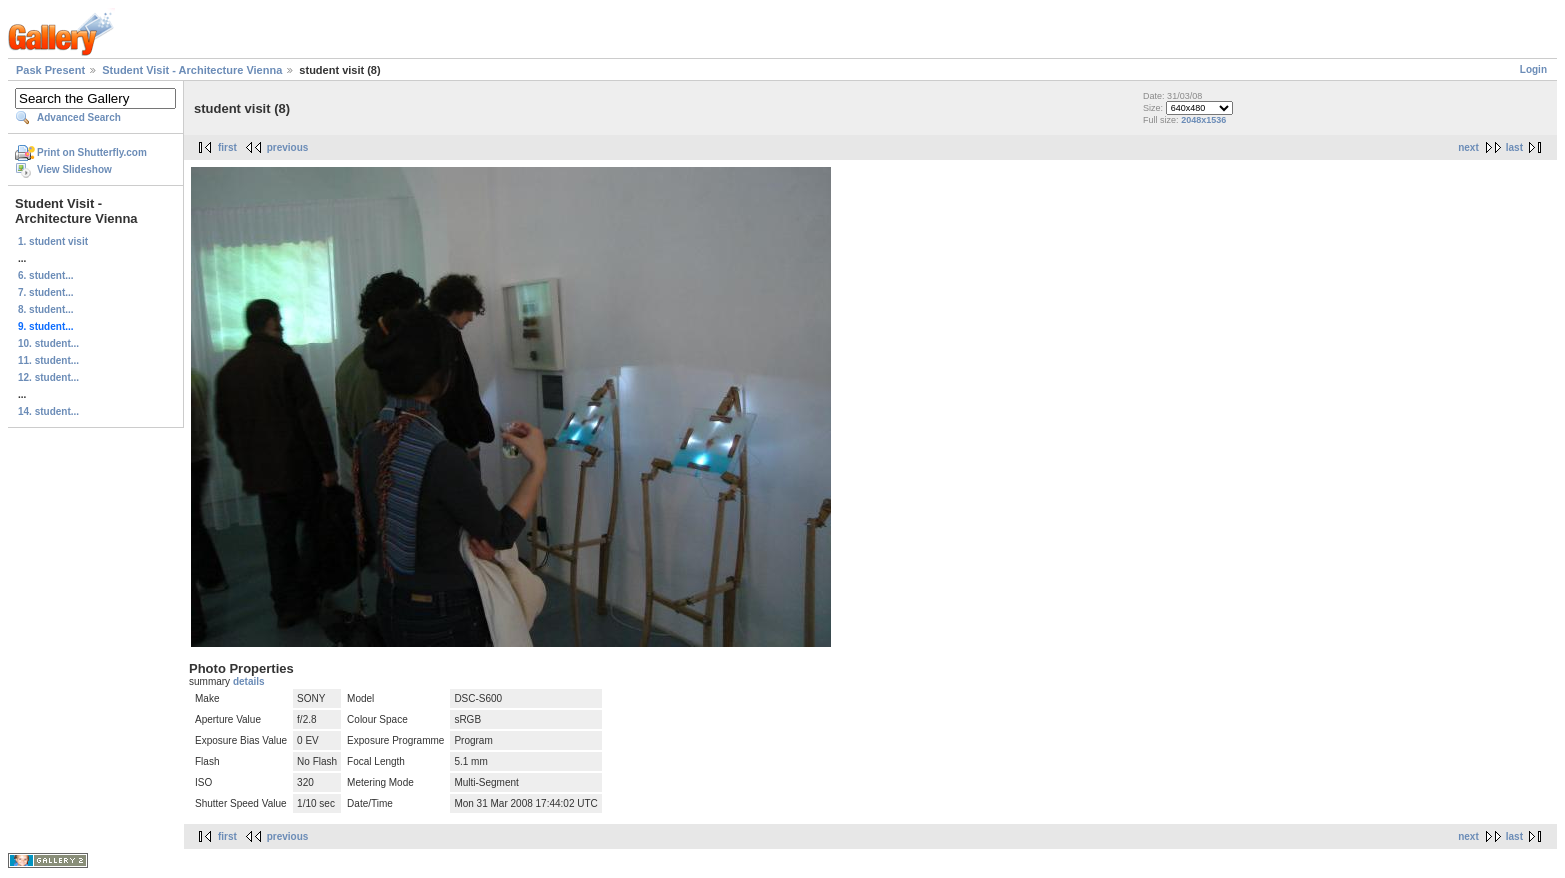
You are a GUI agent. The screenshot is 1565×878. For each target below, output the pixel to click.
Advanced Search (79, 117)
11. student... (48, 360)
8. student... (46, 309)
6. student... (46, 275)
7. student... (46, 292)
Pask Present (50, 70)
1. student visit (53, 241)
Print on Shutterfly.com (92, 152)
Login (1533, 69)
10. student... (48, 343)
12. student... (48, 377)
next (1468, 147)
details (249, 681)
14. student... (48, 411)
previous (288, 147)
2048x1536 (1203, 120)
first (227, 147)
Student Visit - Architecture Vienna (192, 70)
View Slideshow (74, 169)
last (1514, 147)
